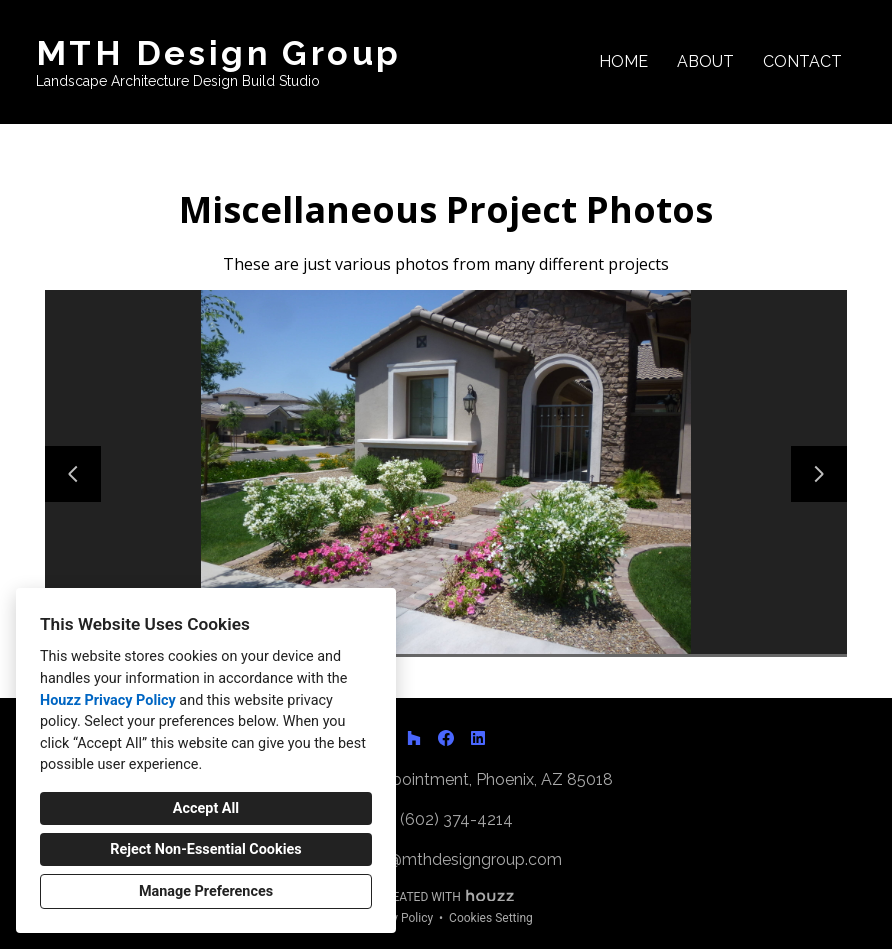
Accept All (206, 808)
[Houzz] (414, 738)
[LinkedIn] (478, 738)
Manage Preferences (206, 891)
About (705, 61)
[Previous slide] (73, 474)
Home (623, 61)
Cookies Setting (491, 918)
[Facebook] (446, 738)
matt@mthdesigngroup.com (457, 859)
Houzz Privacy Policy (108, 700)
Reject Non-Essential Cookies (205, 849)
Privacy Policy (396, 918)
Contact (802, 61)
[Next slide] (819, 474)
